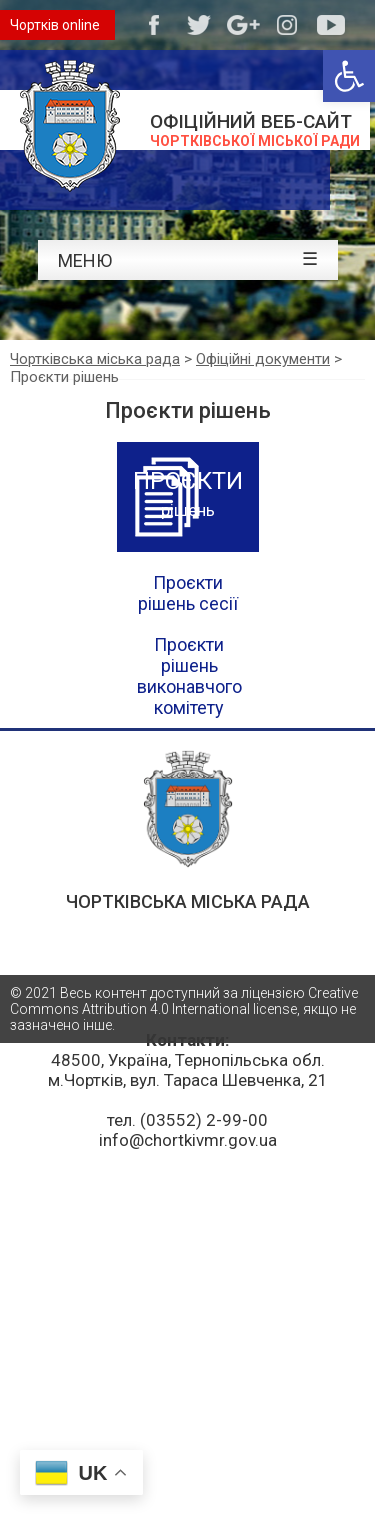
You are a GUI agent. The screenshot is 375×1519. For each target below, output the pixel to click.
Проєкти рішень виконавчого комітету (189, 676)
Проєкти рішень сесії (188, 593)
